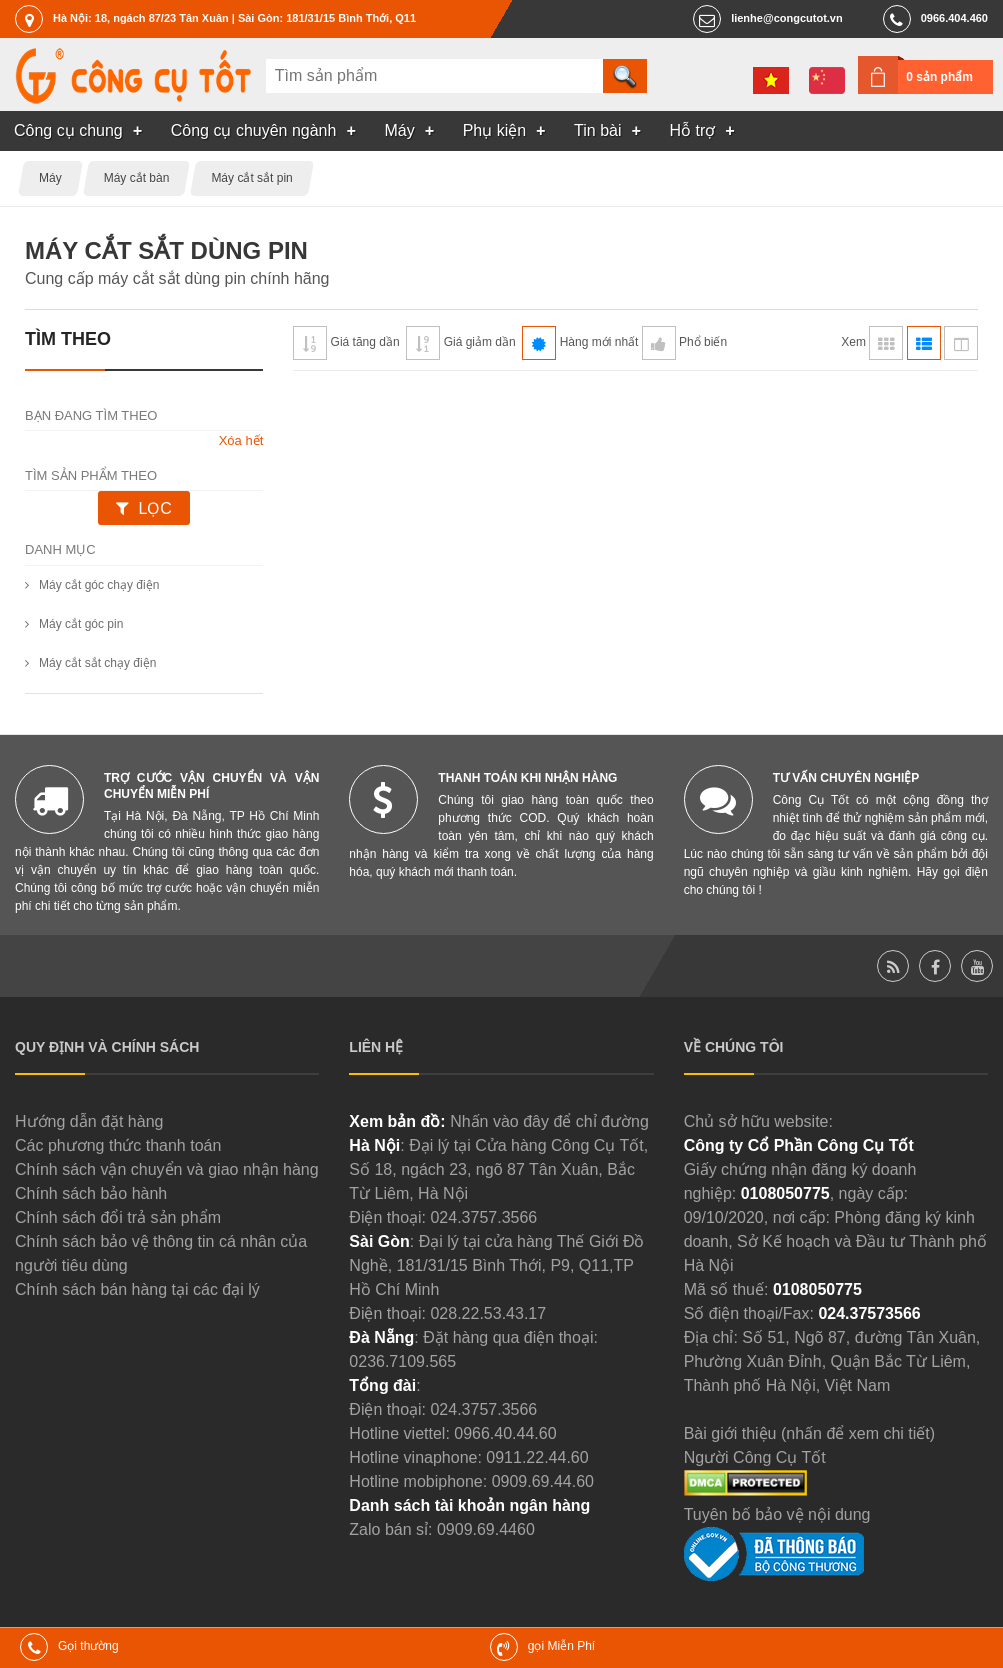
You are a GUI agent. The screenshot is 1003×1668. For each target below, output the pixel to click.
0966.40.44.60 (505, 1433)
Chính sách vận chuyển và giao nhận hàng (167, 1169)
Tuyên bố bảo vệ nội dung (777, 1514)
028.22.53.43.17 (488, 1313)
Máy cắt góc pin (81, 624)
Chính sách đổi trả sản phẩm (118, 1217)
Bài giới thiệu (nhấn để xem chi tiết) (809, 1433)
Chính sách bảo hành (91, 1193)
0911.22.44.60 (537, 1457)
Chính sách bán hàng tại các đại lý (137, 1289)
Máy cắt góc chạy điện (99, 585)
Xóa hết (241, 440)
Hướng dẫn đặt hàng (89, 1121)
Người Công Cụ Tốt (755, 1457)
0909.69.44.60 (543, 1481)
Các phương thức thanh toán (118, 1145)
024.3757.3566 (483, 1217)
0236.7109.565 (402, 1361)
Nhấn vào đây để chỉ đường (549, 1121)
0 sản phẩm (939, 77)
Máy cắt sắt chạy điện (97, 663)
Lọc (154, 508)
